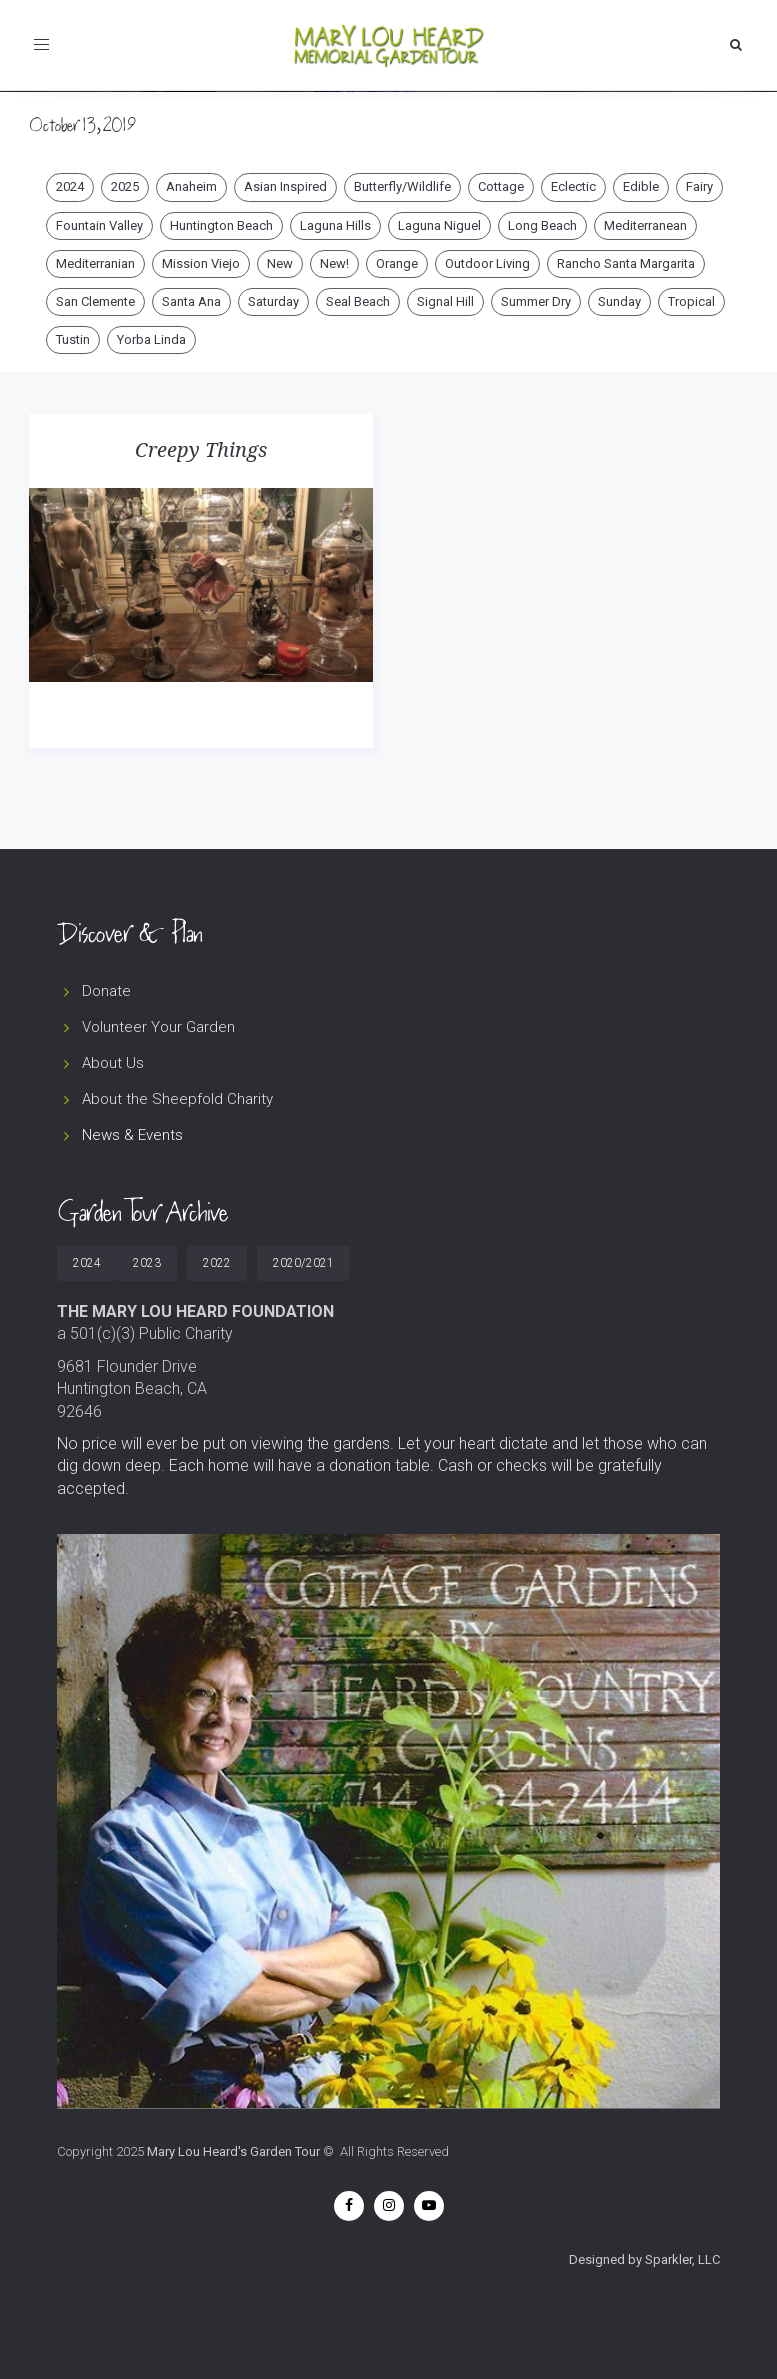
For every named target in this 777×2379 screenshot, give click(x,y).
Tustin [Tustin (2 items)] (73, 339)
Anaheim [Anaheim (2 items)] (191, 186)
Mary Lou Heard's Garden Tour (233, 2151)
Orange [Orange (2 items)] (397, 263)
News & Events (132, 1135)
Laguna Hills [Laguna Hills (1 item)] (335, 225)
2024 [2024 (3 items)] (70, 186)
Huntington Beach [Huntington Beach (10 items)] (221, 225)
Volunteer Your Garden (158, 1027)
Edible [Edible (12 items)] (641, 186)
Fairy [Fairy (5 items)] (699, 186)
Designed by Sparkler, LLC (644, 2259)
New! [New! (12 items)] (334, 263)
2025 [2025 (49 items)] (125, 186)
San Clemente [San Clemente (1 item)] (95, 301)
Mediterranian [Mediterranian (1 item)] (95, 263)
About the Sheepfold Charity (177, 1099)
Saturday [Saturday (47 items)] (273, 301)
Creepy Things (201, 450)
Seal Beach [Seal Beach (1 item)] (358, 301)
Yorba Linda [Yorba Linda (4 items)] (151, 339)
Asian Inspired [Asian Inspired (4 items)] (285, 186)
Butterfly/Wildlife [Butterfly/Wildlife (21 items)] (402, 186)
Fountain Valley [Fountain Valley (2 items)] (99, 225)
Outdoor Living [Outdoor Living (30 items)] (487, 263)
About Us (113, 1063)
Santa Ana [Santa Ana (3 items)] (191, 301)
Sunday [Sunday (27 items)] (619, 301)
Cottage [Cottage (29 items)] (501, 186)
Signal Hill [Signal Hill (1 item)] (445, 301)
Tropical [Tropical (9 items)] (691, 301)
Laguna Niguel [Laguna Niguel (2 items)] (439, 225)
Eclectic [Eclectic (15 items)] (573, 186)
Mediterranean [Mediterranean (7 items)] (645, 225)
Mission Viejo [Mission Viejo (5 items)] (201, 263)
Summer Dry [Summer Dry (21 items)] (536, 301)
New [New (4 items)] (280, 263)
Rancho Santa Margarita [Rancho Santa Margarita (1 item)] (626, 263)
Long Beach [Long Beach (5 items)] (542, 225)
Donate (106, 991)
